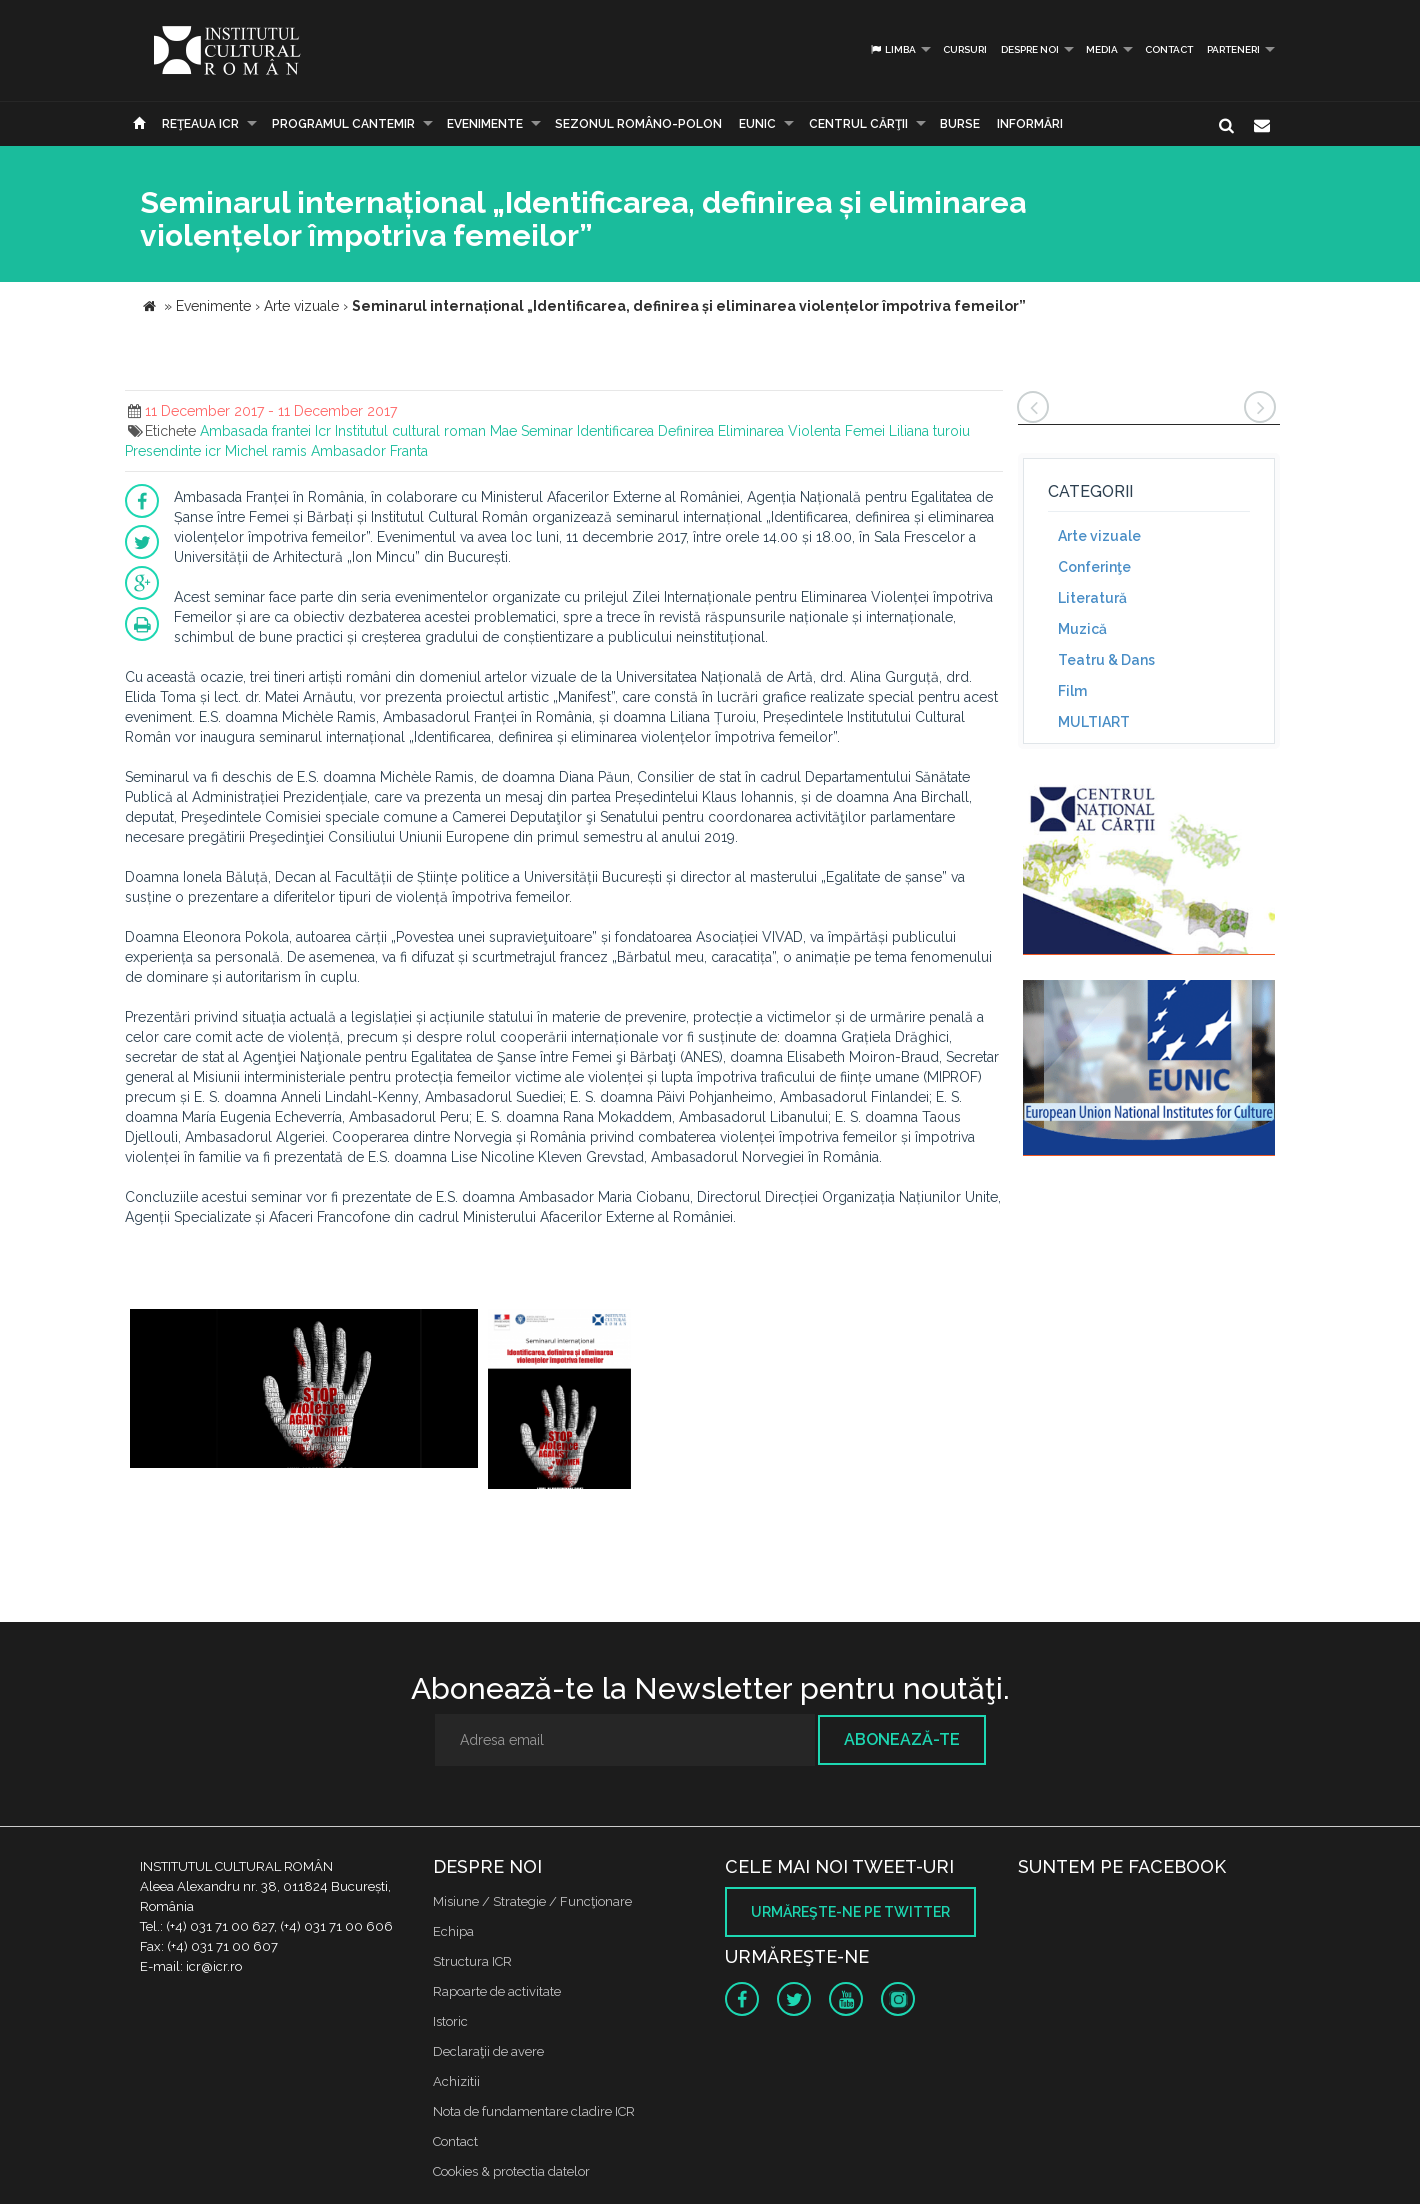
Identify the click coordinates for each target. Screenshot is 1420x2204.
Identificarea (615, 431)
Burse (960, 124)
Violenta (814, 431)
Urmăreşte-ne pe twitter (850, 1912)
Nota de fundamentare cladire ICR (534, 2111)
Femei (865, 431)
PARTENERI (1233, 49)
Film (1072, 691)
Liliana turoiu (929, 431)
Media (1102, 49)
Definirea (686, 431)
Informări (1030, 124)
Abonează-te (902, 1739)
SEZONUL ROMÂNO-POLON (638, 124)
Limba (892, 49)
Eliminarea (751, 431)
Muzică (1082, 629)
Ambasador (348, 451)
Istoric (450, 2021)
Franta (409, 451)
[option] (304, 1400)
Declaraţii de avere (488, 2051)
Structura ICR (472, 1961)
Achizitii (456, 2081)
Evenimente (485, 124)
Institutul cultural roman (410, 431)
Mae (503, 431)
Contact (1169, 49)
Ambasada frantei (255, 431)
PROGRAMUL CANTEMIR (343, 124)
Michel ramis (266, 451)
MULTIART (1094, 722)
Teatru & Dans (1106, 660)
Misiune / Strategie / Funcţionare (532, 1901)
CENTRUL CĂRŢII (858, 124)
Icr (323, 431)
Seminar (547, 431)
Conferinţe (1094, 567)
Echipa (453, 1931)
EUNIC (757, 124)
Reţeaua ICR (200, 124)
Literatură (1092, 598)
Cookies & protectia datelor (511, 2171)
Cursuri (965, 49)
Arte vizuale (1099, 536)
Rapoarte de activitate (497, 1991)
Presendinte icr (173, 451)
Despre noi (1030, 49)
